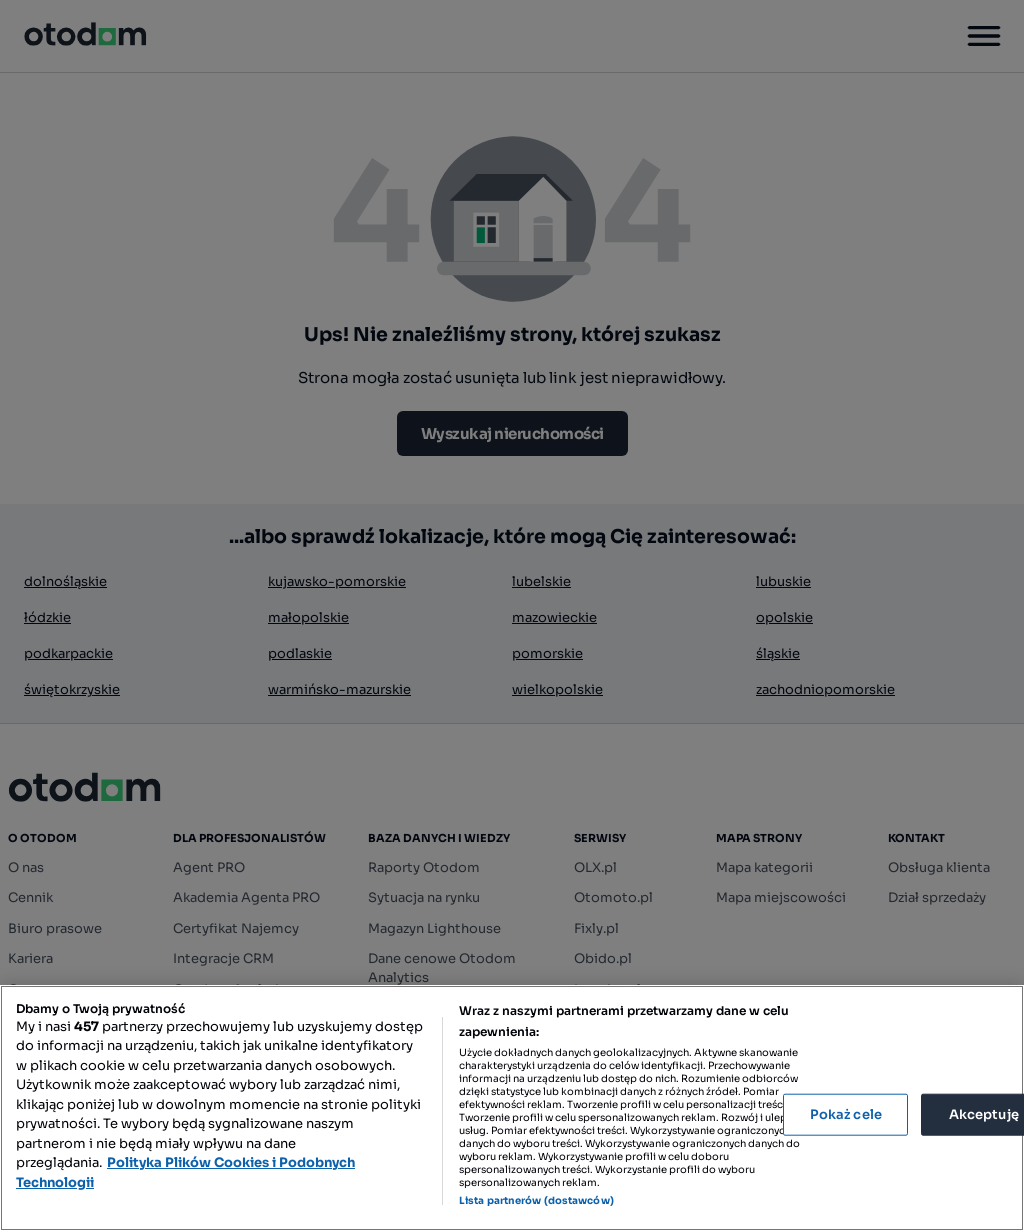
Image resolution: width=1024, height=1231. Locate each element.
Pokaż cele (846, 1114)
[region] (512, 1108)
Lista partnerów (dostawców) (536, 1200)
